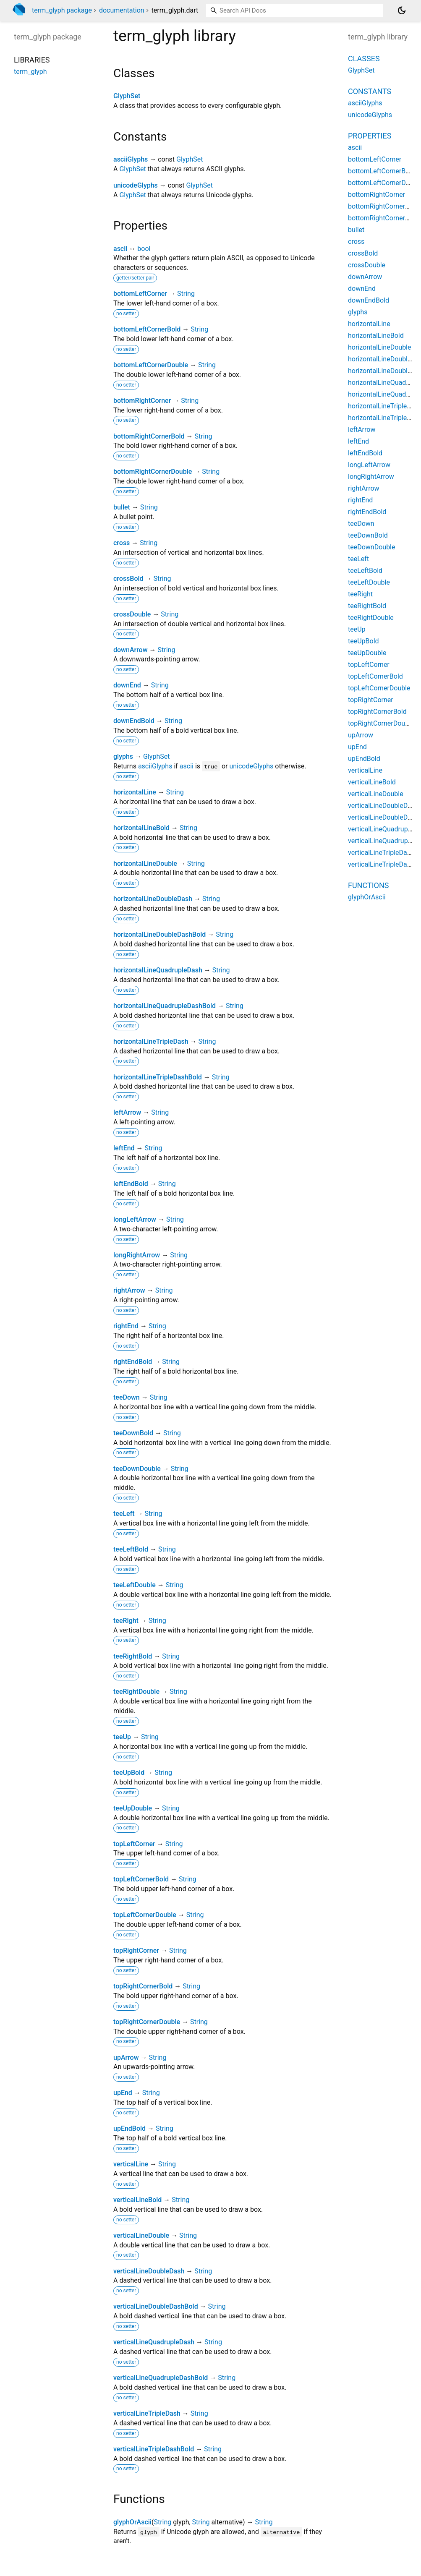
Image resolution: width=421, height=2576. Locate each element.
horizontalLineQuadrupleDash (157, 970)
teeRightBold (132, 1656)
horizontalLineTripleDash (150, 1041)
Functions (368, 885)
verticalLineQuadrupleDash (153, 2342)
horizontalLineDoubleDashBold (159, 934)
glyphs (123, 756)
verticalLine (130, 2164)
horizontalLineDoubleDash (152, 899)
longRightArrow (136, 1255)
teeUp (122, 1737)
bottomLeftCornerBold (146, 329)
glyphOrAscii (132, 2522)
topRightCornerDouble (146, 2022)
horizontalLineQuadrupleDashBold (164, 1006)
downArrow (130, 650)
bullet (121, 507)
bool (143, 249)
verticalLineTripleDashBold (153, 2449)
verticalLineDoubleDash (148, 2271)
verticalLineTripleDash (146, 2413)
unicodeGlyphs (135, 185)
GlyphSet (126, 96)
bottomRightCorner (142, 401)
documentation (121, 10)
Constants (369, 91)
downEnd (127, 685)
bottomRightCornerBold (149, 436)
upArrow (126, 2057)
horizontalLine (134, 792)
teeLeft (124, 1514)
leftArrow (127, 1112)
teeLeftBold (130, 1549)
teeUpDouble (132, 1808)
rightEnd (126, 1326)
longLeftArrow (134, 1219)
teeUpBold (128, 1773)
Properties (369, 135)
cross (121, 543)
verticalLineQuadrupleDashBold (160, 2378)
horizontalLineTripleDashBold (157, 1077)
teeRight (126, 1621)
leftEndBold (130, 1184)
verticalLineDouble (141, 2235)
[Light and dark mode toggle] (401, 10)
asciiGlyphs (130, 159)
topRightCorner (136, 1950)
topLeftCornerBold (141, 1879)
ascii (120, 249)
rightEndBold (132, 1362)
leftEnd (124, 1148)
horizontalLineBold (141, 828)
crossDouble (132, 614)
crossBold (128, 579)
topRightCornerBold (143, 1986)
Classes (364, 58)
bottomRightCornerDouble (152, 471)
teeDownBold (133, 1433)
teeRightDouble (136, 1692)
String (186, 294)
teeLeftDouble (134, 1585)
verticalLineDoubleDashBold (155, 2306)
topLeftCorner (134, 1844)
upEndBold (129, 2128)
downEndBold (133, 721)
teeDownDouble (137, 1469)
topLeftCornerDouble (144, 1915)
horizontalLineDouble (145, 863)
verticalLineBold (137, 2200)
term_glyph (30, 72)
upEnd (122, 2093)
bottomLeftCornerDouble (150, 365)
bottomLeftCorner (140, 294)
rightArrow (129, 1290)
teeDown (126, 1397)
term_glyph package (62, 10)
